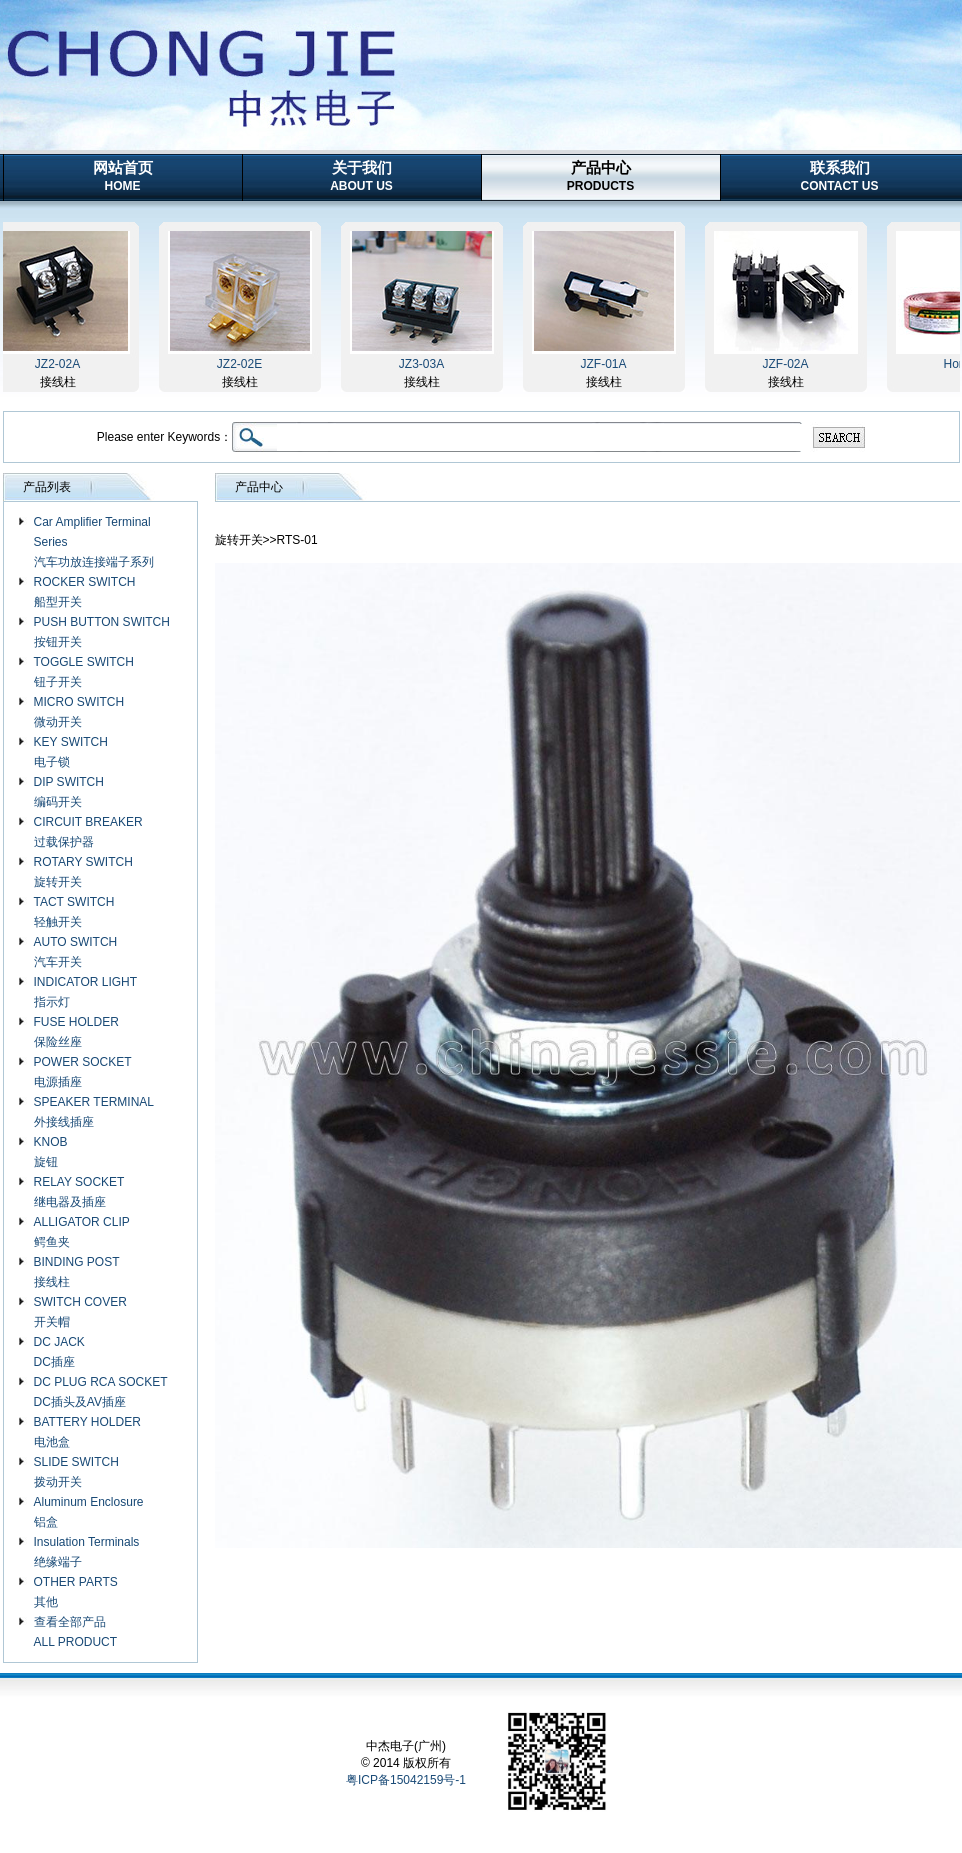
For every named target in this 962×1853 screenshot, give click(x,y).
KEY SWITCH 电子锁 (71, 752)
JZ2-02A (61, 364)
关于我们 (361, 176)
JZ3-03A (425, 364)
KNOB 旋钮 (51, 1152)
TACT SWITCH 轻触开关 (74, 912)
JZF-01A (607, 364)
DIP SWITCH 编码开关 (69, 792)
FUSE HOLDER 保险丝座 (76, 1032)
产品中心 (600, 176)
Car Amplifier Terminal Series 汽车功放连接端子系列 (94, 542)
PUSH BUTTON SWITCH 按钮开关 (102, 632)
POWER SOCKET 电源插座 (83, 1072)
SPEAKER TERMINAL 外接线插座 (94, 1112)
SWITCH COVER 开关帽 (80, 1312)
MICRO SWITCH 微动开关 (79, 712)
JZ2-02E (243, 364)
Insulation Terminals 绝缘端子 (87, 1552)
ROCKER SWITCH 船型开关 (85, 592)
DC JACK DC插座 (59, 1352)
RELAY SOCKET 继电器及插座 (79, 1192)
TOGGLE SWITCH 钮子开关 (84, 672)
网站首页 (123, 176)
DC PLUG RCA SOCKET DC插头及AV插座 (101, 1392)
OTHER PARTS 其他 (76, 1592)
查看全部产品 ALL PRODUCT (76, 1632)
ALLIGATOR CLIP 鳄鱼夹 (82, 1232)
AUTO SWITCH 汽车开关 (76, 952)
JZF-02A (789, 364)
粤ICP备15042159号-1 (406, 1780)
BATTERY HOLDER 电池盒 (87, 1432)
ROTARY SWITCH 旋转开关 (83, 872)
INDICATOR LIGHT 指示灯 (86, 992)
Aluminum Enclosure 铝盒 (89, 1512)
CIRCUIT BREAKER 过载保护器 (88, 832)
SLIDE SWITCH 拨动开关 (76, 1472)
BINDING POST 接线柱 (77, 1272)
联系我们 (840, 176)
